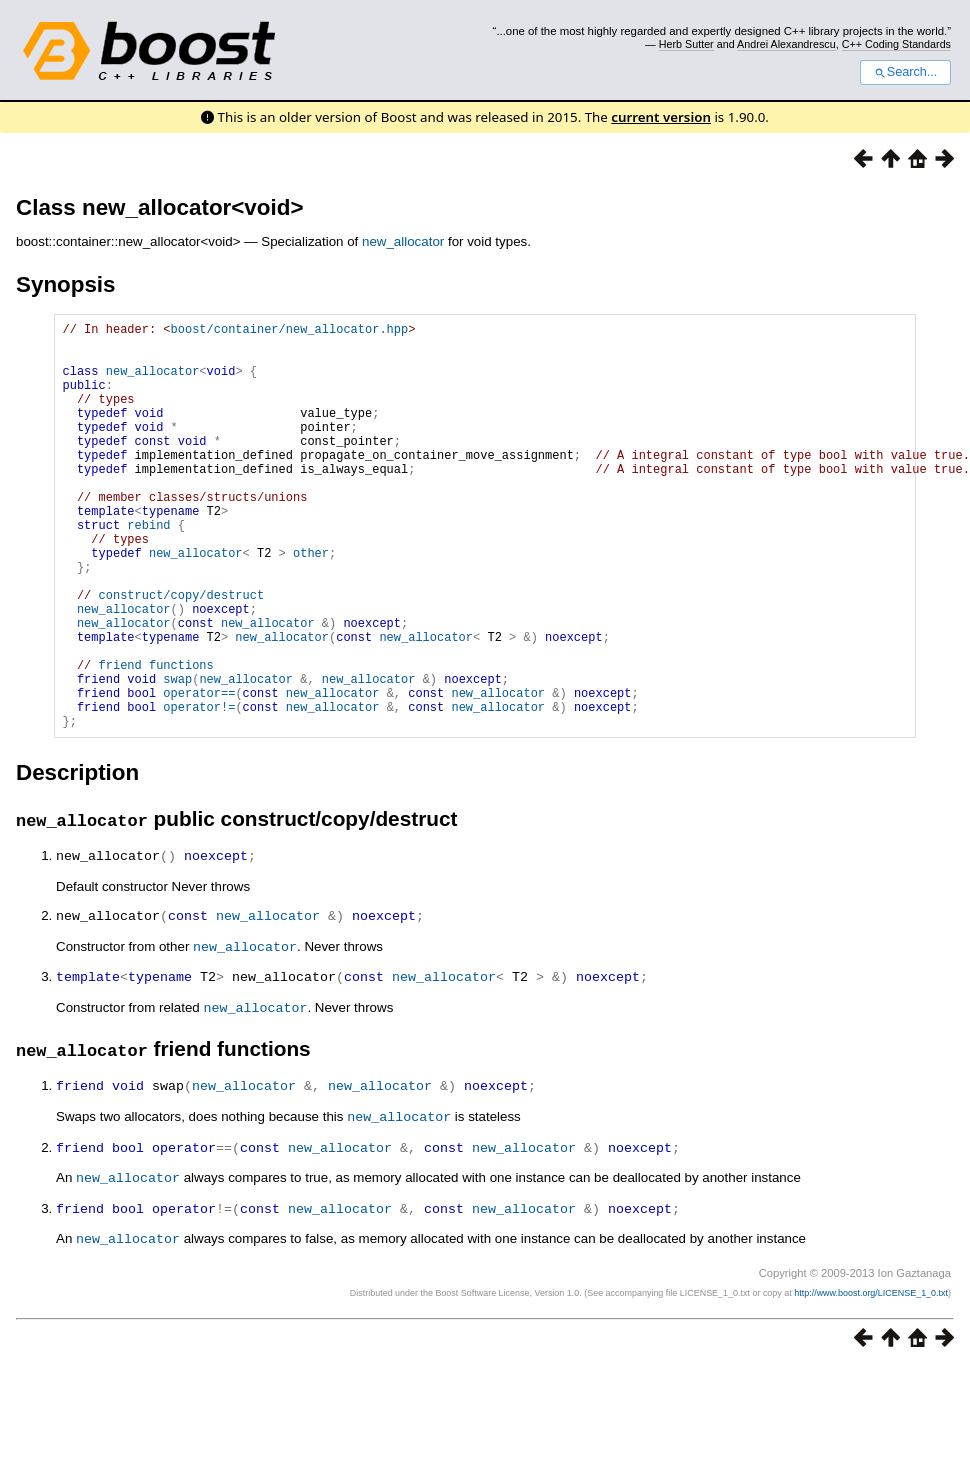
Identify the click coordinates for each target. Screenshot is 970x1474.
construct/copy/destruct (182, 654)
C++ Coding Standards (896, 44)
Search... (905, 72)
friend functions (156, 739)
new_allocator (403, 241)
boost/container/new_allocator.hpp (290, 331)
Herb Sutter (686, 44)
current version (661, 117)
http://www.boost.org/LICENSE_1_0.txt (871, 1369)
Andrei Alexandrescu (786, 44)
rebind (148, 569)
